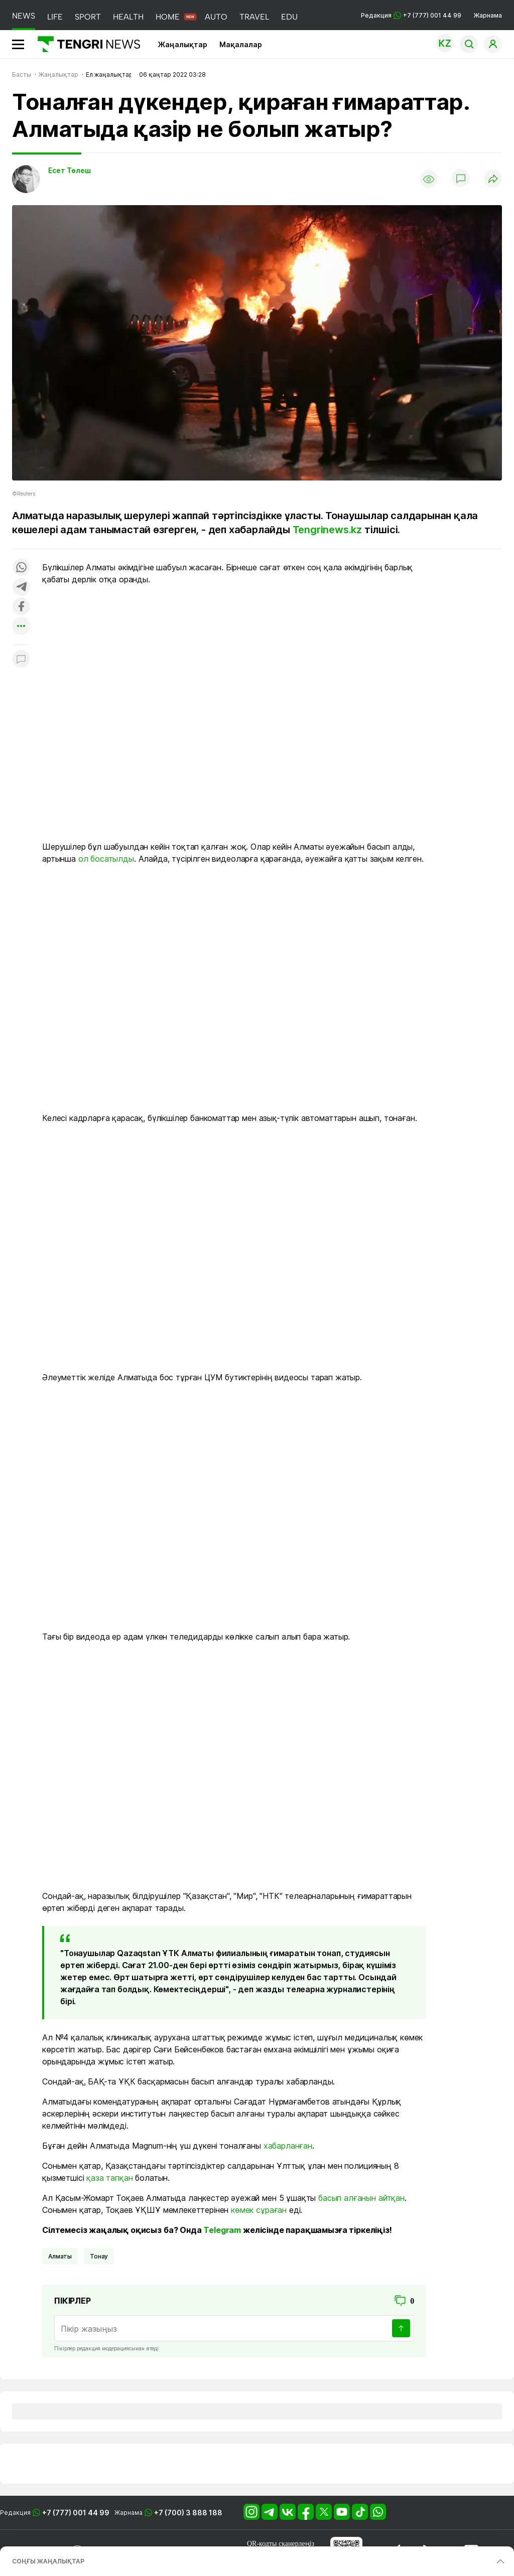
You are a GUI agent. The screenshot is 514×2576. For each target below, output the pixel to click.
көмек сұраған (259, 2210)
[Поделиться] (493, 179)
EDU (289, 17)
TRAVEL (254, 17)
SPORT (88, 17)
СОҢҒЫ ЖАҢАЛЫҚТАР (48, 2561)
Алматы (60, 2256)
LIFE (55, 17)
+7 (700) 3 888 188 (188, 2512)
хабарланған (288, 2146)
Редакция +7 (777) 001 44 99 (411, 15)
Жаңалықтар (182, 44)
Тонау (99, 2256)
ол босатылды (106, 859)
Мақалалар (240, 44)
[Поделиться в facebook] (21, 607)
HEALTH (128, 17)
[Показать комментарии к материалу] (21, 660)
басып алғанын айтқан (361, 2198)
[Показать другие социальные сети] (21, 626)
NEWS (23, 16)
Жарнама (487, 15)
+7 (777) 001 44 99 (75, 2512)
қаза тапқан (109, 2178)
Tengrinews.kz (327, 530)
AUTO (216, 17)
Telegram (222, 2230)
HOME (168, 17)
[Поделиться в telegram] (21, 587)
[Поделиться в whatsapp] (21, 568)
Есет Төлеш (69, 170)
